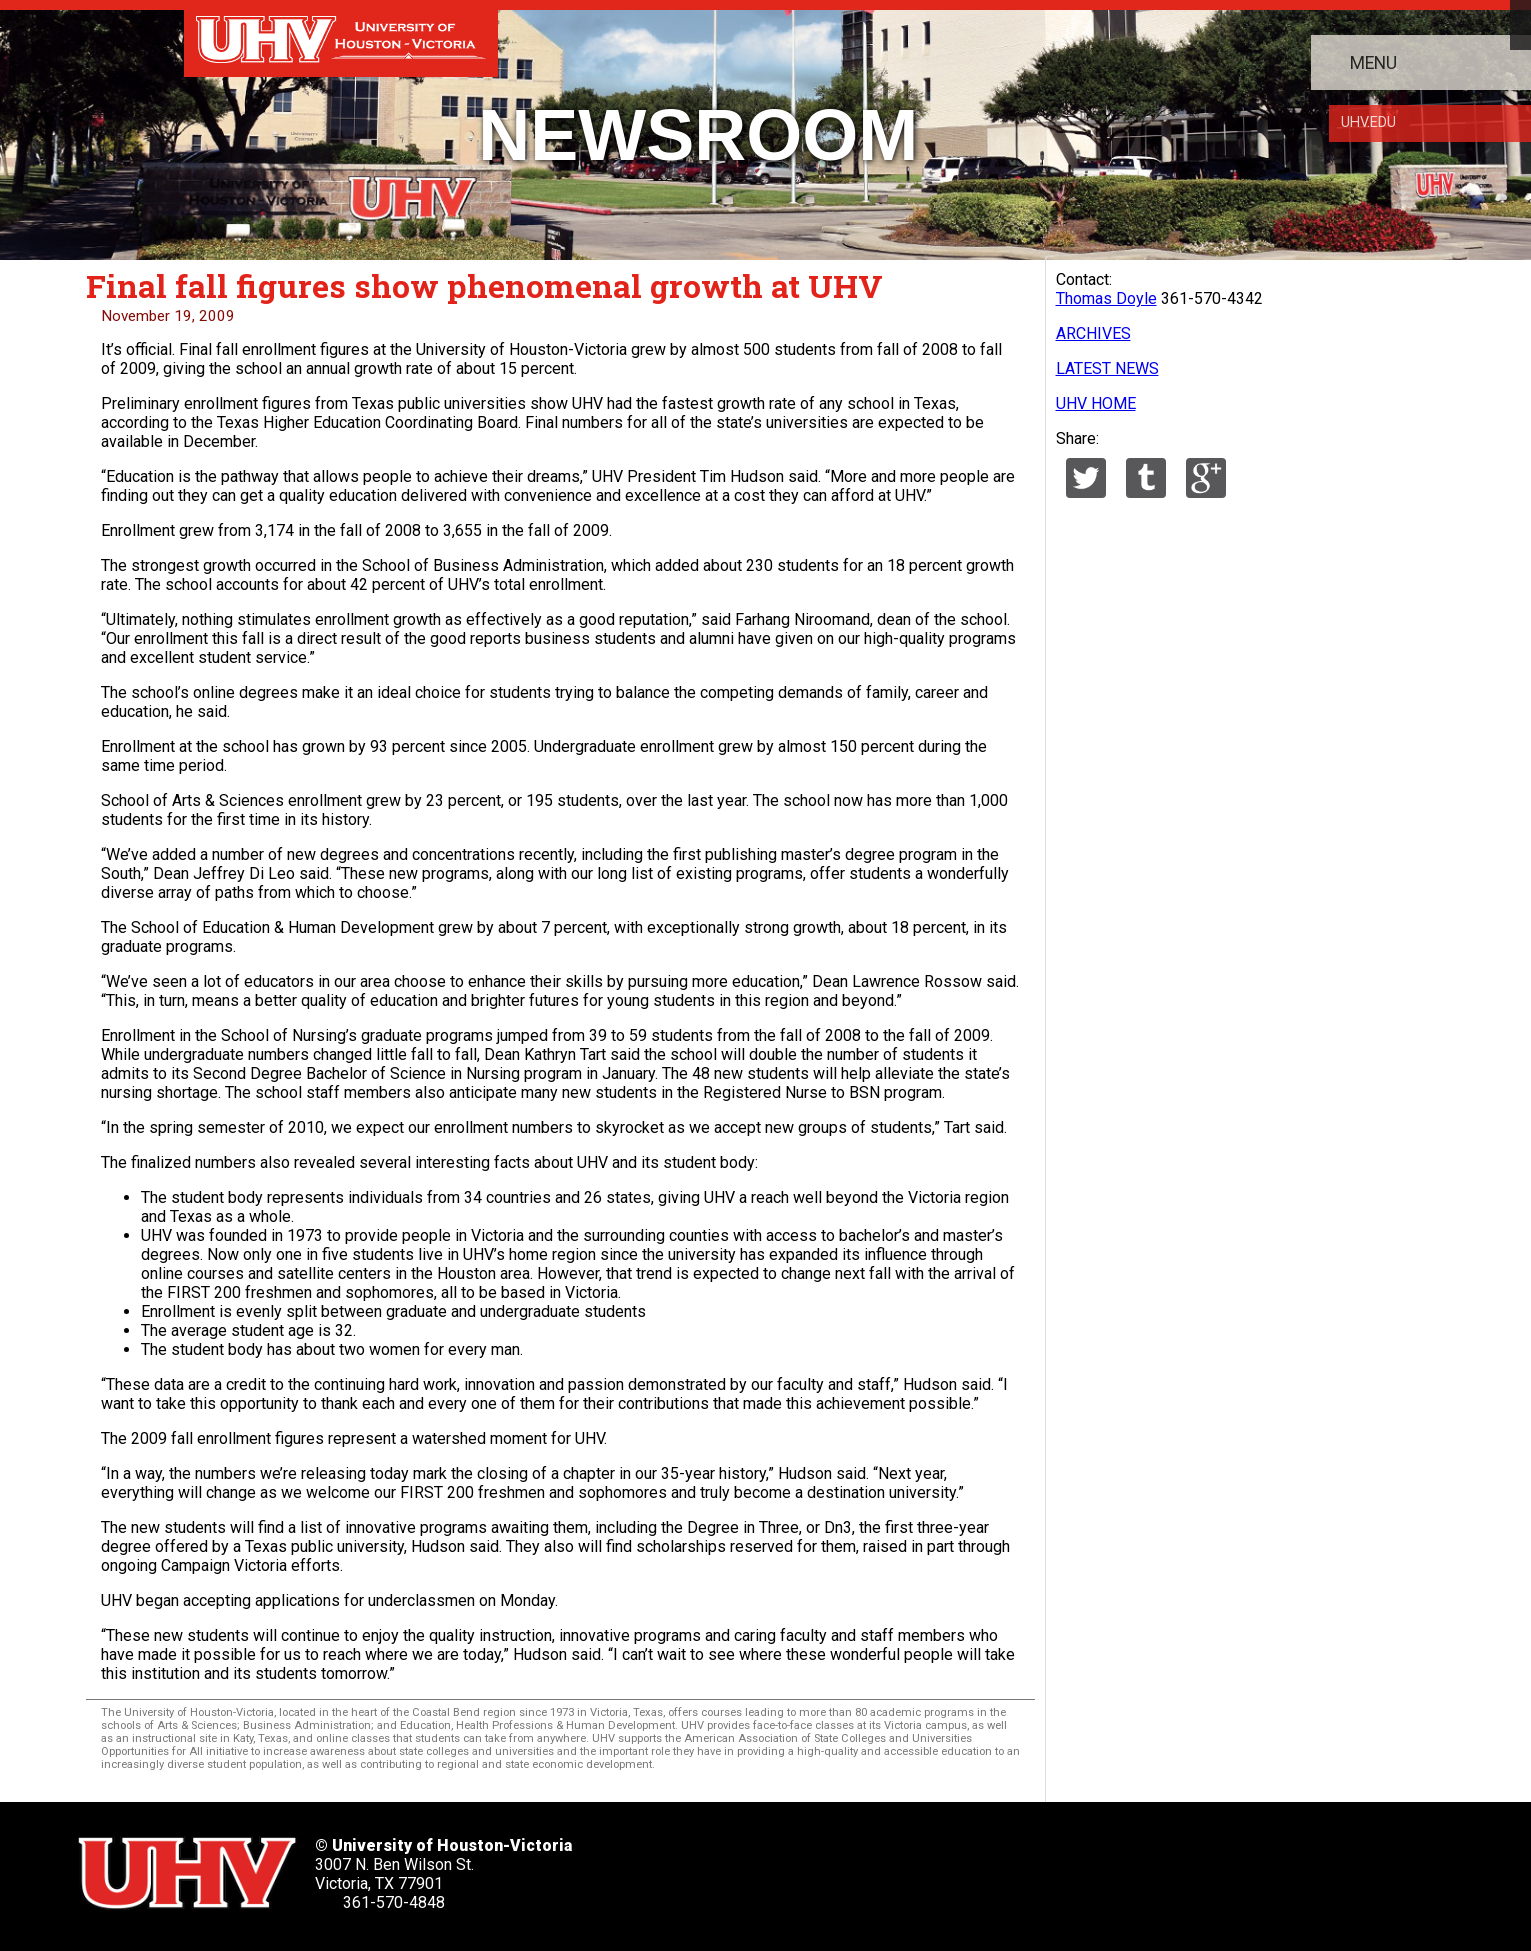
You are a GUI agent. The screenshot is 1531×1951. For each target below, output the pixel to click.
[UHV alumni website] (1042, 1866)
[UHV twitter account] (712, 1866)
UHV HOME (1096, 403)
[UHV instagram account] (976, 1866)
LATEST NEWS (1107, 368)
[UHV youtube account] (910, 1866)
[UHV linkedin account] (844, 1866)
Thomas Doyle (1106, 298)
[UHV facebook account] (778, 1866)
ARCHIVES (1093, 333)
